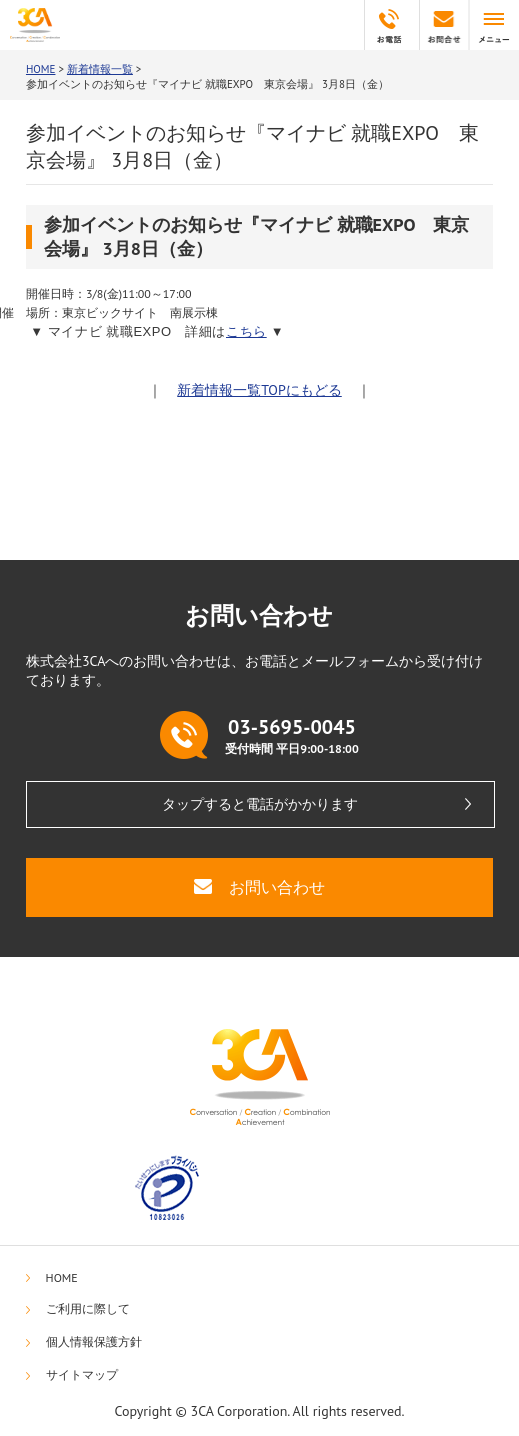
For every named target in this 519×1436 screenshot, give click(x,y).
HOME (41, 69)
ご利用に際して (88, 1308)
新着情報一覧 (100, 69)
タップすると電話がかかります (260, 804)
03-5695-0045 (389, 25)
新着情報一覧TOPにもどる (259, 390)
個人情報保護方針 (94, 1341)
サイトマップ (82, 1374)
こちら (246, 331)
